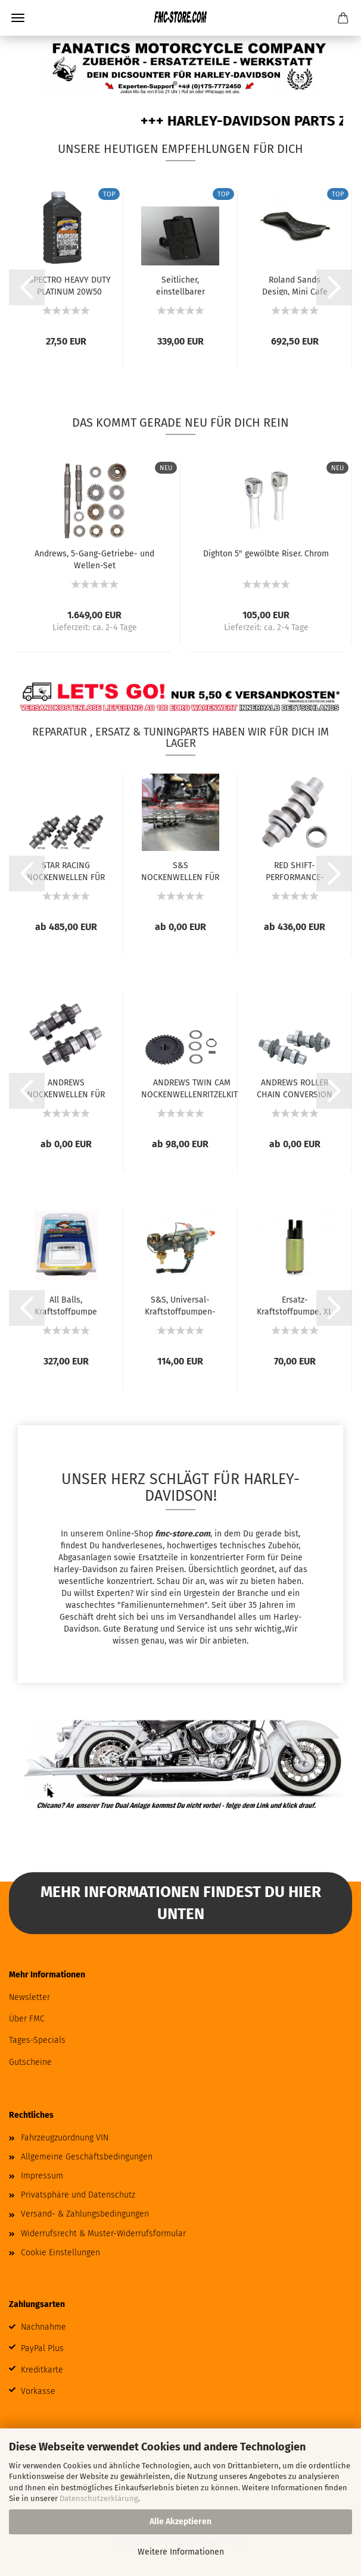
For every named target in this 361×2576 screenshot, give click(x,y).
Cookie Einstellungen (60, 2253)
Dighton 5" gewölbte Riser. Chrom (266, 554)
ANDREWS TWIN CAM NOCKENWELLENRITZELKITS (191, 1088)
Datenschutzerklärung (99, 2498)
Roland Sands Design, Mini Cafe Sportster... (295, 285)
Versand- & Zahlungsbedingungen (85, 2214)
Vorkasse (38, 2391)
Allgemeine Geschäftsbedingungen (87, 2157)
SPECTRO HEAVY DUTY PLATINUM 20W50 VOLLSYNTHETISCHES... (69, 285)
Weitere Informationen (181, 2552)
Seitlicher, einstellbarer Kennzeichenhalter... (180, 285)
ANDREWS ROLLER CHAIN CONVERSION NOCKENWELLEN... (294, 1088)
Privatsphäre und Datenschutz (78, 2195)
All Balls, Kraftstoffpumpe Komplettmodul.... (66, 1305)
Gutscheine (30, 2062)
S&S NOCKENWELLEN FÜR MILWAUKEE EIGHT (180, 870)
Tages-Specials (37, 2040)
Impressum (42, 2176)
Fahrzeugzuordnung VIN (64, 2138)
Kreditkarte (42, 2370)
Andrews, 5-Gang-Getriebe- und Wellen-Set (94, 559)
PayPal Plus (42, 2348)
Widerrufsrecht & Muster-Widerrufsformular (103, 2233)
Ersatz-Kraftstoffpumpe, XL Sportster (294, 1305)
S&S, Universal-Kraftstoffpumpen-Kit (180, 1305)
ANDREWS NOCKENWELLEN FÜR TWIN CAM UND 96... (66, 1088)
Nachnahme (43, 2327)
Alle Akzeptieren (180, 2521)
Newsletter (29, 1997)
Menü (17, 17)
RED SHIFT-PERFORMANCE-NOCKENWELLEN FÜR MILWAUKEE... (295, 870)
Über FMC (27, 2019)
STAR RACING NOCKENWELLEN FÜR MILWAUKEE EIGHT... (66, 870)
